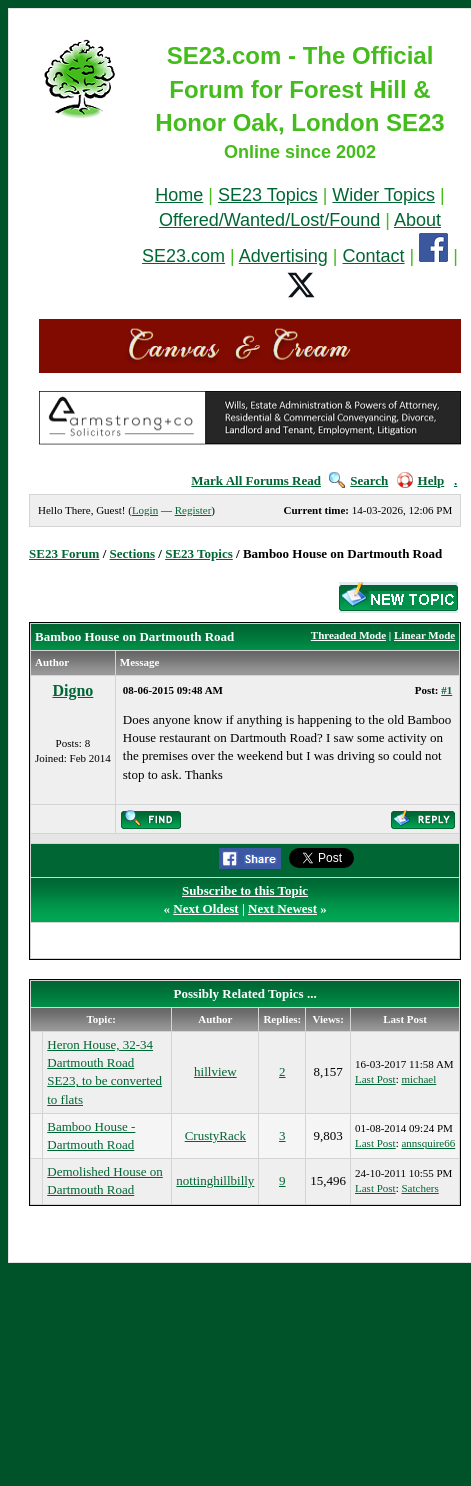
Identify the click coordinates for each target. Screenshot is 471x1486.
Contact (374, 256)
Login (145, 510)
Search (358, 480)
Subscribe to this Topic (245, 890)
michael (418, 1079)
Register (193, 510)
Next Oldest (205, 908)
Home (179, 195)
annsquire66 (428, 1143)
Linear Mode (424, 635)
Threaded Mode (348, 635)
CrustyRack (215, 1135)
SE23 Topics (268, 195)
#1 (446, 690)
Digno (72, 690)
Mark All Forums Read (256, 480)
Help (421, 480)
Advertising (283, 256)
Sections (133, 553)
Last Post (375, 1079)
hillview (215, 1071)
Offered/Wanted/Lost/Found (269, 220)
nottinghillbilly (215, 1180)
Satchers (419, 1188)
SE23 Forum (64, 553)
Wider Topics (383, 195)
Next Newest (282, 908)
